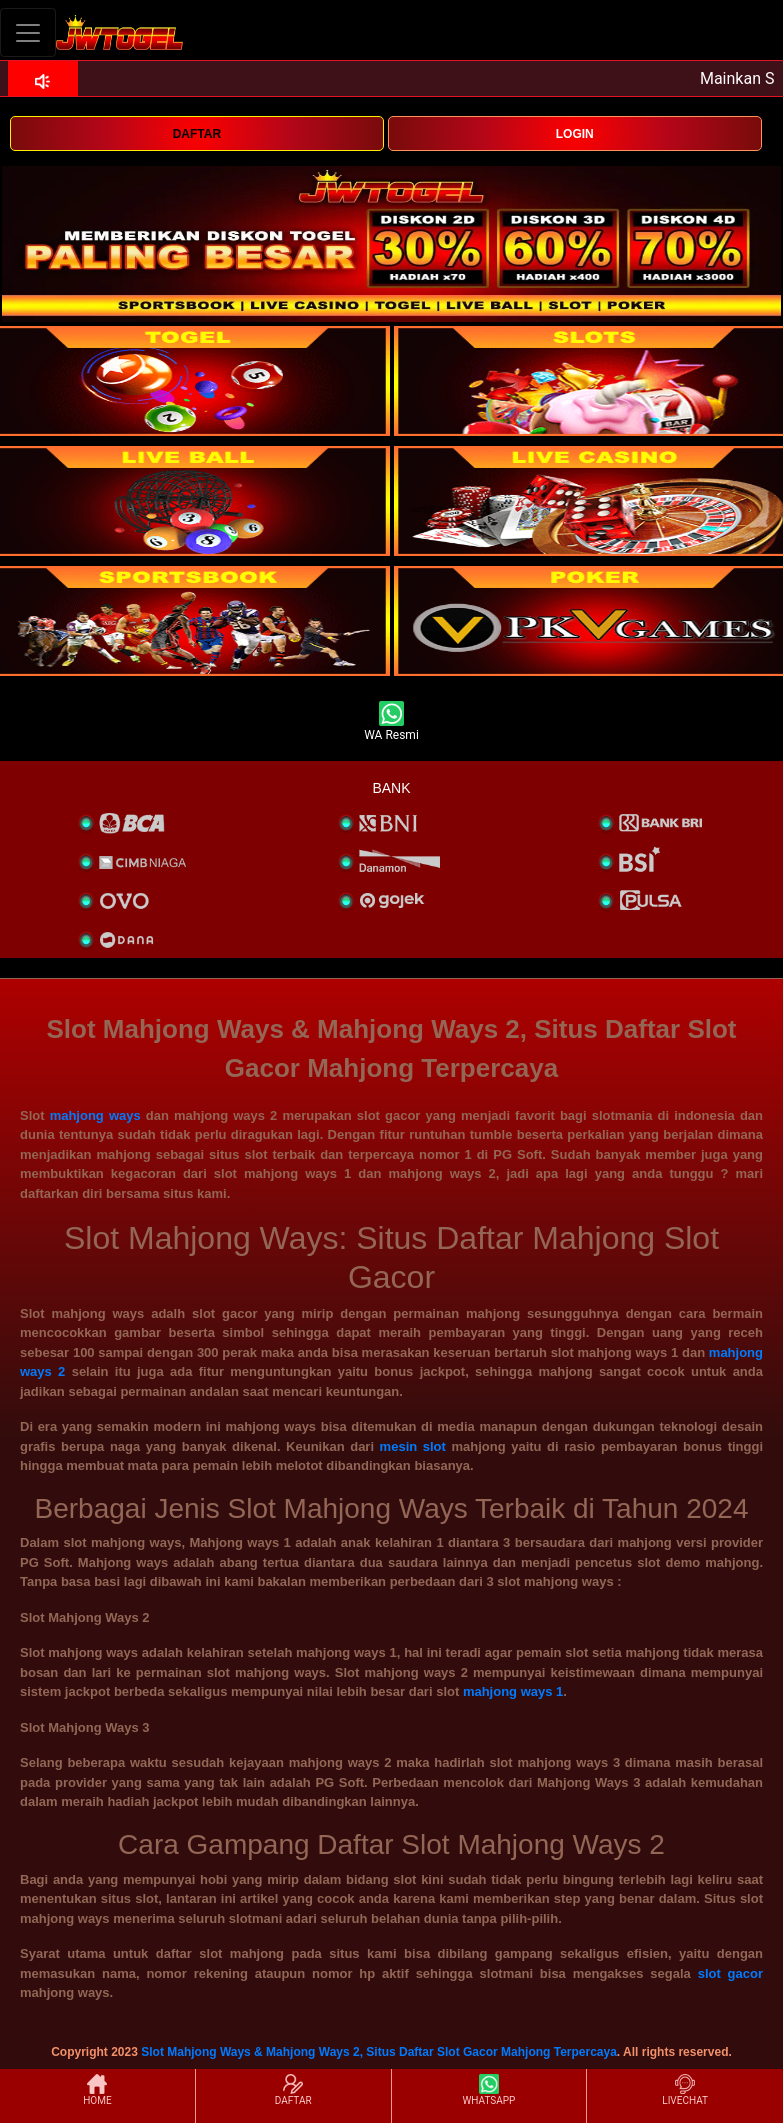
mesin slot (413, 1446)
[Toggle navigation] (28, 32)
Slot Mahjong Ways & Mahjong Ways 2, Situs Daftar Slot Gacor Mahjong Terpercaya (379, 2052)
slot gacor (730, 1973)
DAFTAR (197, 134)
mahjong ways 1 (513, 1691)
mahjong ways (95, 1115)
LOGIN (575, 134)
